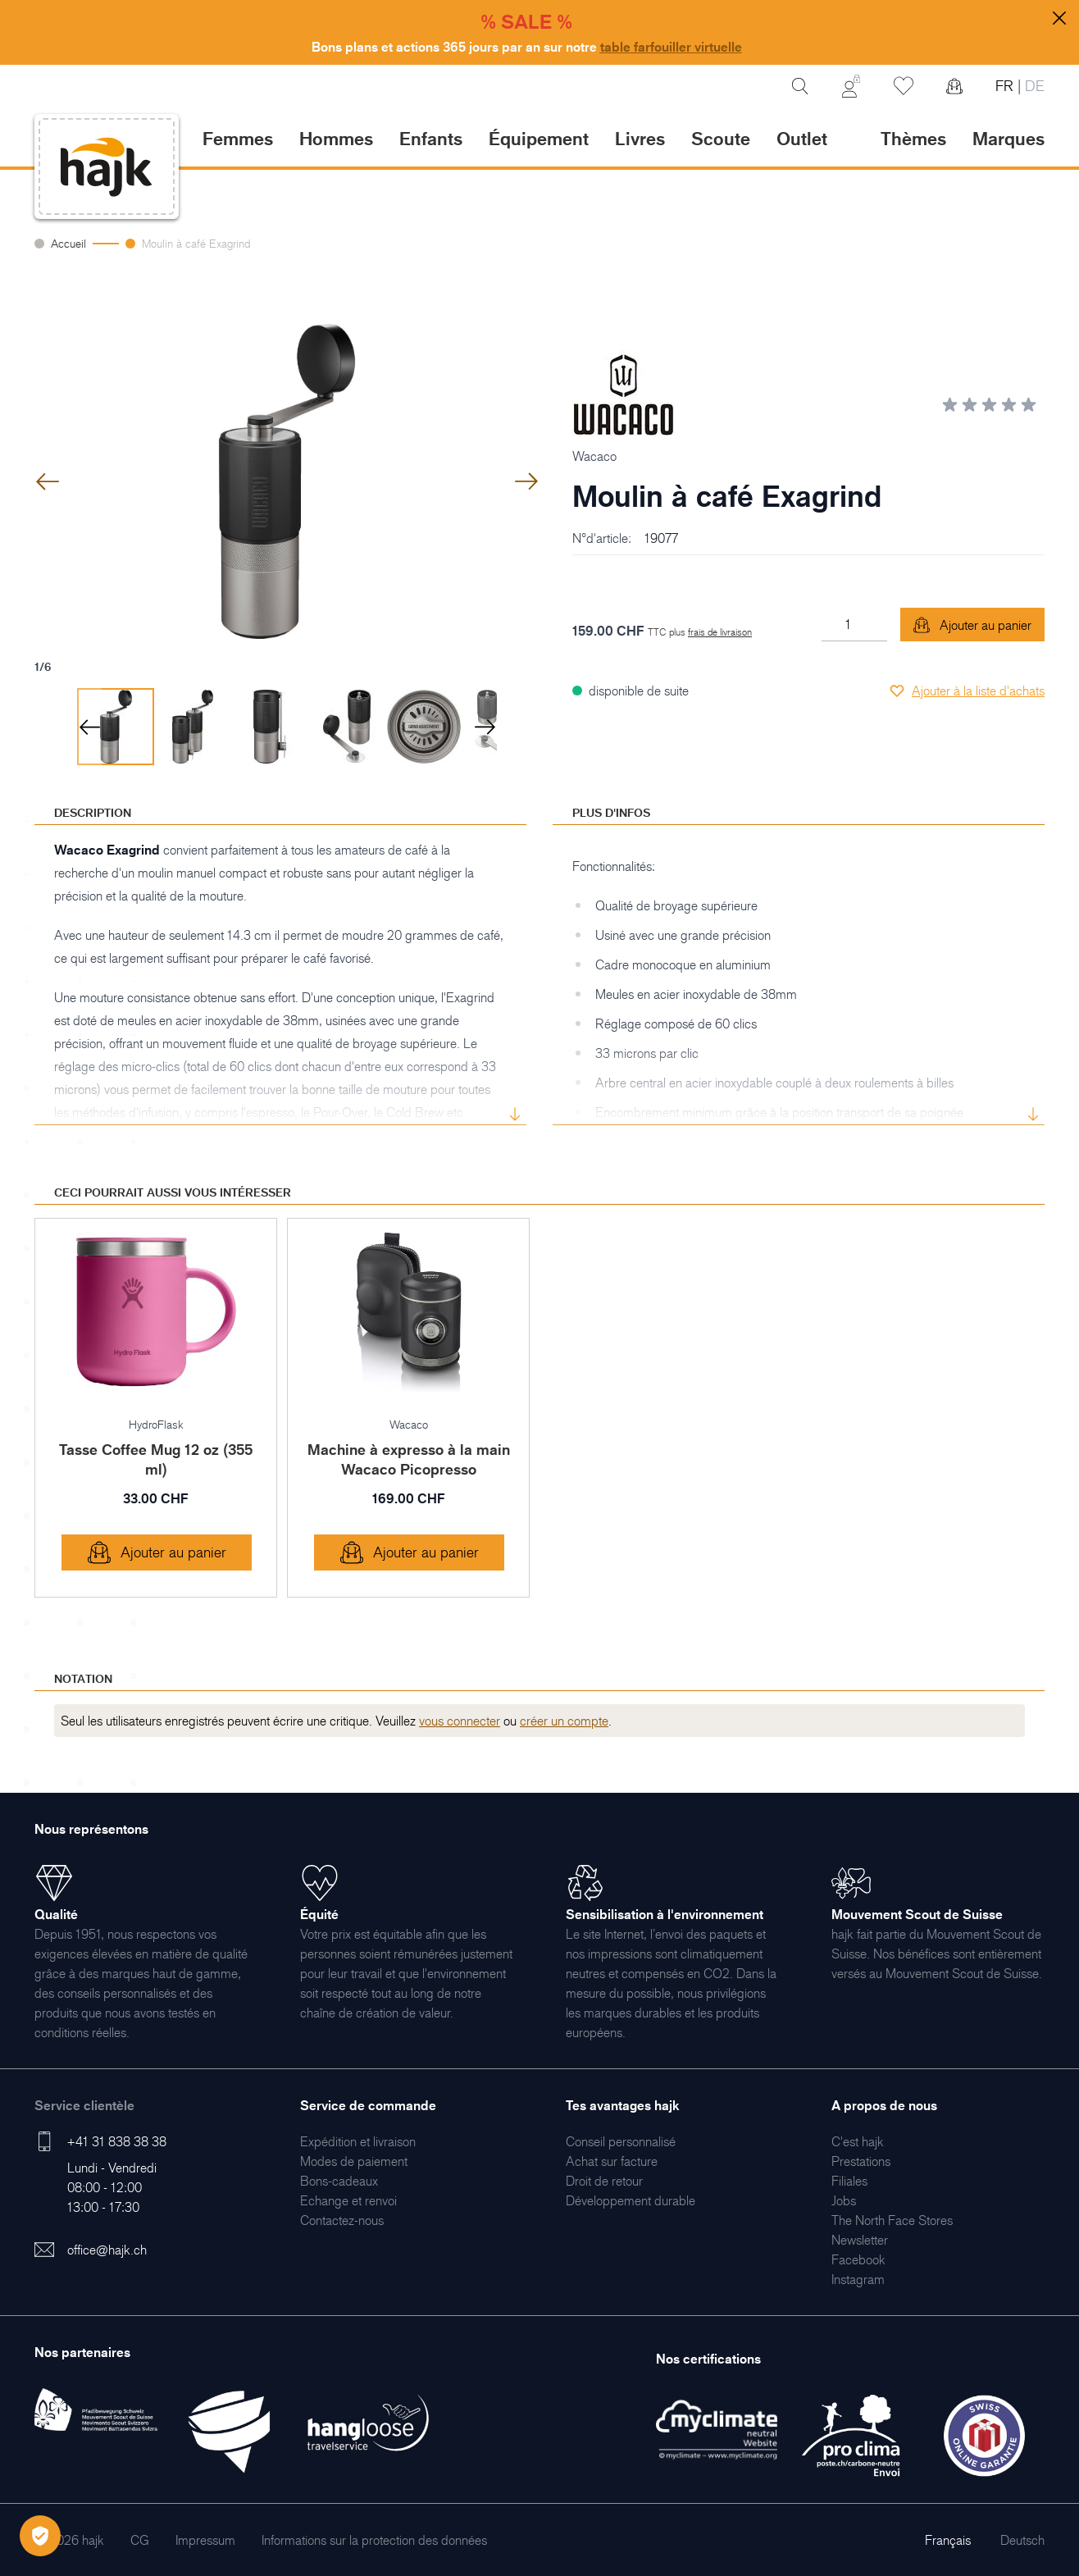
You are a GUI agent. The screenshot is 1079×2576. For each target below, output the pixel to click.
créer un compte (564, 1720)
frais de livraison (720, 632)
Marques (1008, 138)
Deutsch (1022, 2540)
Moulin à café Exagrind (196, 243)
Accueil (68, 243)
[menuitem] (358, 2141)
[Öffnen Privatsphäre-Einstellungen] (40, 2535)
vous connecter (459, 1720)
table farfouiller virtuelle (671, 47)
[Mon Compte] (851, 86)
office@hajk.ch (107, 2249)
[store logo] (107, 166)
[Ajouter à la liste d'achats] (967, 691)
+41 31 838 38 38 (116, 2141)
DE (1033, 85)
